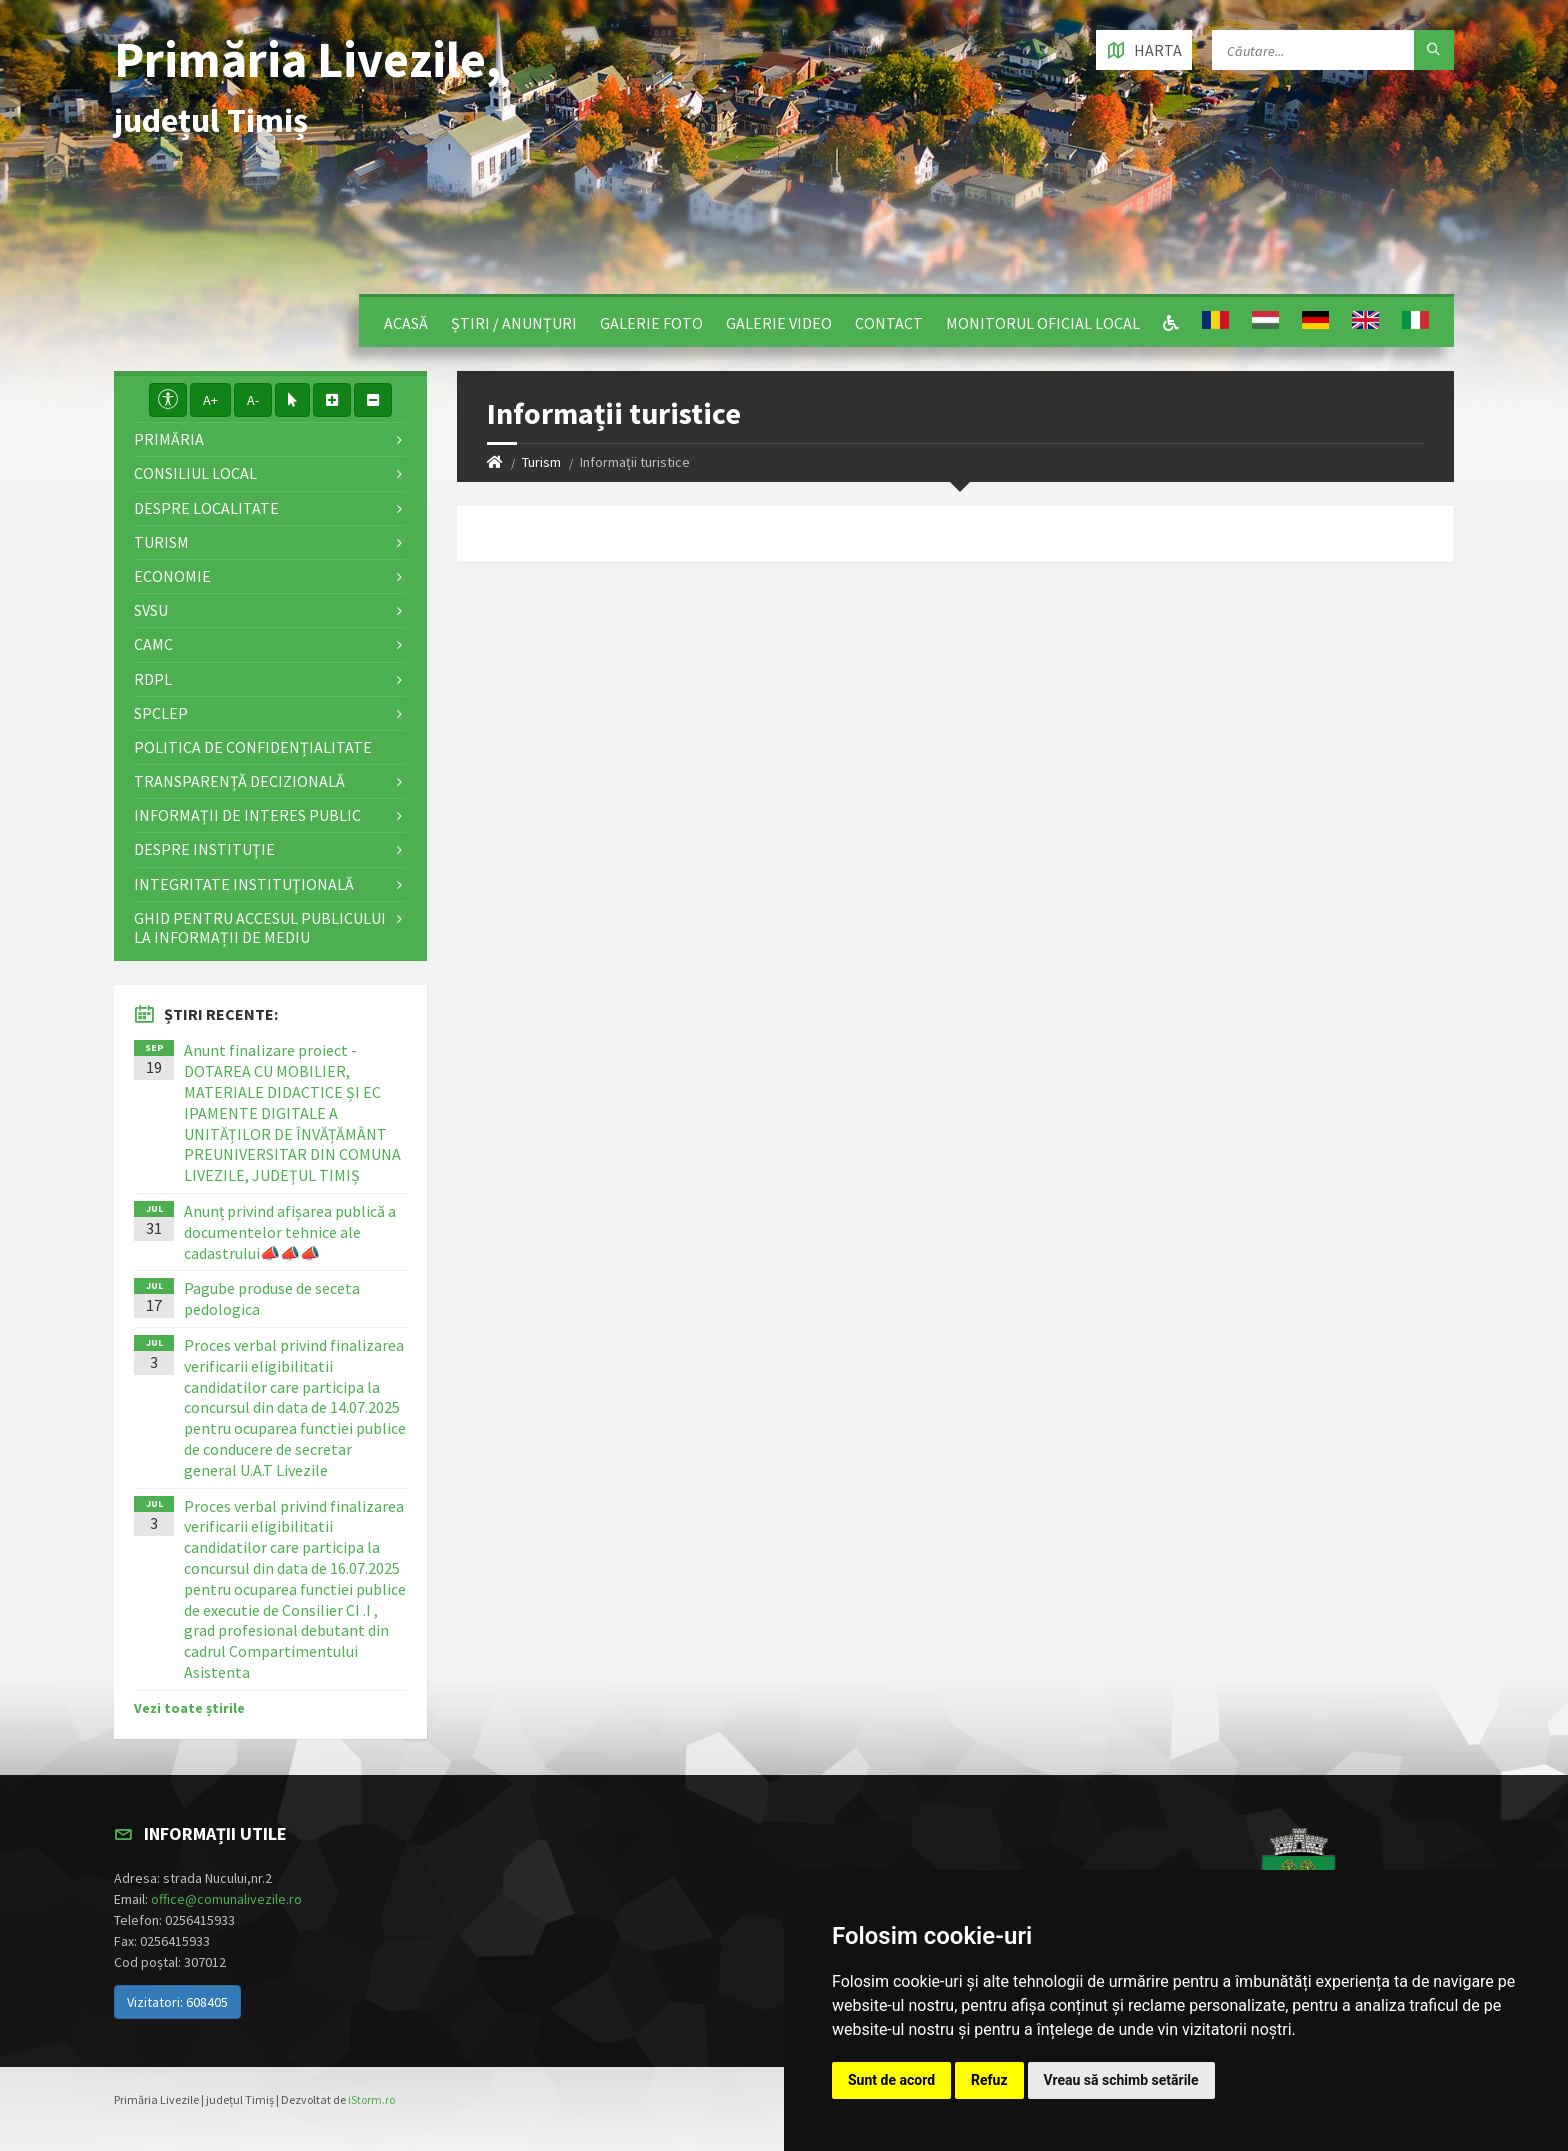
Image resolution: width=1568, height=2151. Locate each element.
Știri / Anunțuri (514, 323)
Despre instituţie (204, 849)
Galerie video (779, 323)
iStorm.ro (371, 2099)
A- (253, 400)
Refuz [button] (989, 2080)
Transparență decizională (239, 781)
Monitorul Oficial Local (1043, 323)
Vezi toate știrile (189, 1708)
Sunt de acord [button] (891, 2080)
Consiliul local (195, 473)
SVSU (151, 610)
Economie (172, 576)
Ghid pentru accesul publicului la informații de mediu (260, 927)
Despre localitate (206, 508)
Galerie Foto (651, 323)
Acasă (406, 323)
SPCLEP (161, 713)
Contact (889, 323)
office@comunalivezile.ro (226, 1899)
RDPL (153, 679)
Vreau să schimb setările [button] (1121, 2080)
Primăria (169, 439)
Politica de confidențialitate (253, 747)
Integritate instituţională (244, 884)
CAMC (153, 644)
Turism (541, 462)
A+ (210, 400)
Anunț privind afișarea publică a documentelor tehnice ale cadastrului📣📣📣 (290, 1232)
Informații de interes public (247, 815)
